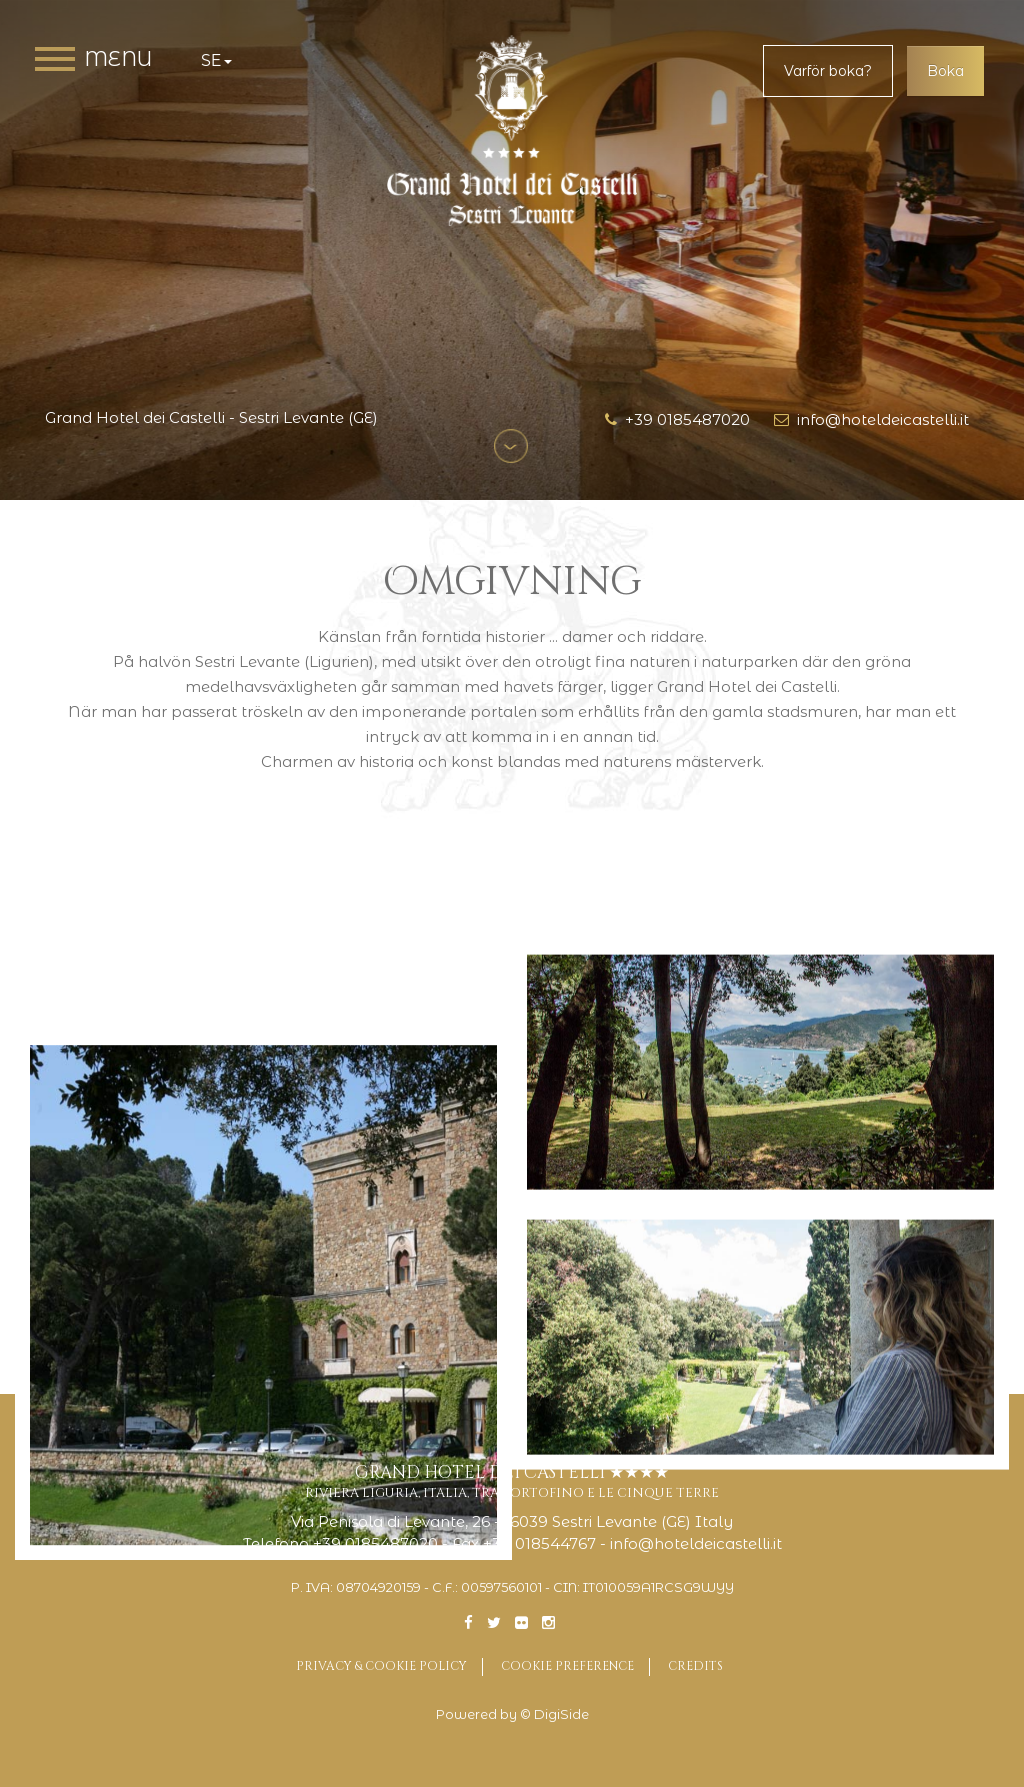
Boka (945, 71)
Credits (695, 1666)
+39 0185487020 (677, 419)
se (216, 60)
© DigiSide (554, 1714)
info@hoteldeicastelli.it (871, 419)
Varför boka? (828, 71)
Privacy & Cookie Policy (381, 1666)
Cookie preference (567, 1666)
